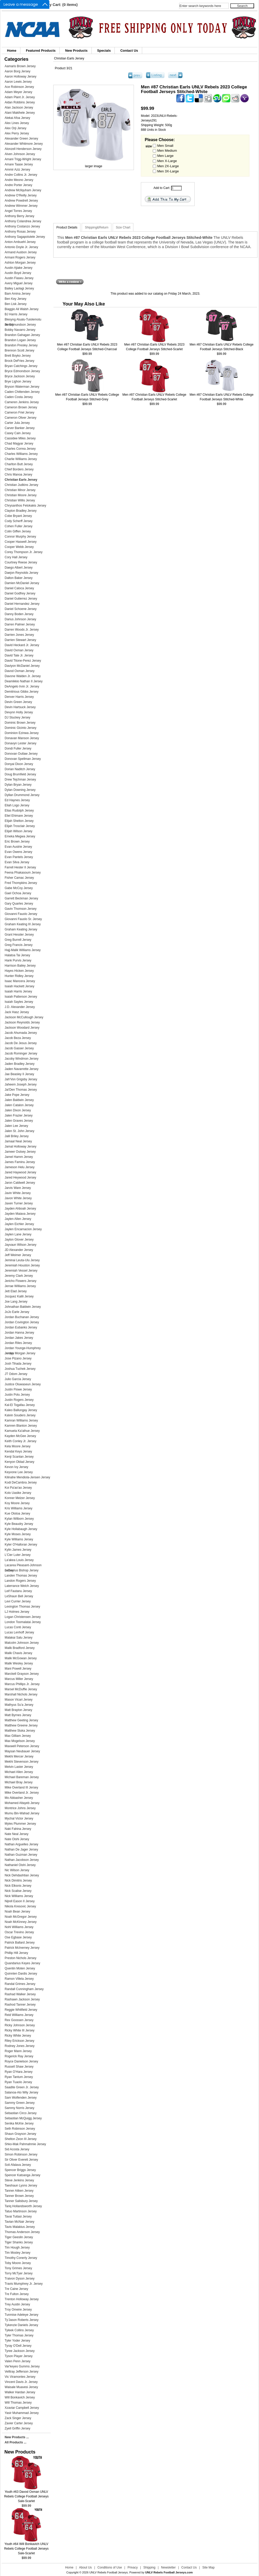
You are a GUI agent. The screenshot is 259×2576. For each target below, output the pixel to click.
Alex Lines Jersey (17, 123)
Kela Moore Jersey (18, 1446)
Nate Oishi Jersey (17, 1839)
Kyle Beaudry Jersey (19, 1524)
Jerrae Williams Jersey (20, 1286)
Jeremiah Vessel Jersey (21, 1270)
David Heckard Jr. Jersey (22, 645)
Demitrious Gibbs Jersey (22, 691)
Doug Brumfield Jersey (20, 774)
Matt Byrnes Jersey (18, 1715)
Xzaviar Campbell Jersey (22, 2408)
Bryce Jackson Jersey (20, 376)
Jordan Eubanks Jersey (21, 1327)
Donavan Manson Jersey (22, 738)
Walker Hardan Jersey (20, 2392)
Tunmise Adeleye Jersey (21, 2315)
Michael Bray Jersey (19, 1782)
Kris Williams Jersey (18, 1508)
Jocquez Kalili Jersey (19, 1296)
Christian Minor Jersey (20, 490)
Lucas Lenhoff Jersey (19, 1632)
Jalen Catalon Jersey (19, 1105)
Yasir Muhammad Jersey (22, 2413)
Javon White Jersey (18, 1198)
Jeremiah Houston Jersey (22, 1265)
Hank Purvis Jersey (18, 960)
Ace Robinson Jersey (19, 87)
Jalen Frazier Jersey (19, 1115)
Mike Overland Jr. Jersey (22, 1792)
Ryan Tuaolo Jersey (18, 2082)
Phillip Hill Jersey (16, 1953)
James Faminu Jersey (20, 1162)
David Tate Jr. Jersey (19, 655)
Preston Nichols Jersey (20, 1958)
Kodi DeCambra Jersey (21, 1482)
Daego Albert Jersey (19, 567)
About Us (85, 2567)
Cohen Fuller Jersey (18, 526)
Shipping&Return (96, 227)
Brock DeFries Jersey (19, 361)
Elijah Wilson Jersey (18, 831)
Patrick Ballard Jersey (20, 1942)
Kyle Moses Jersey (18, 1534)
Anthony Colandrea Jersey (23, 221)
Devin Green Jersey (18, 702)
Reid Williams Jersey (19, 2015)
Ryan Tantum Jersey (19, 2077)
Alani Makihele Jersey (20, 112)
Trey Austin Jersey (17, 2304)
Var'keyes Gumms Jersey (22, 2366)
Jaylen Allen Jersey (18, 1219)
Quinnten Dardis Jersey (21, 1973)
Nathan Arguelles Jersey (21, 1844)
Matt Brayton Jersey (18, 1710)
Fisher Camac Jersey (19, 878)
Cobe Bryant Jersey (18, 516)
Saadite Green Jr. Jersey (22, 2087)
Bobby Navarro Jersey (20, 330)
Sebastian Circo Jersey (20, 2113)
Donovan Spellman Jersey (23, 759)
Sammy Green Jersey (20, 2103)
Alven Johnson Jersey (20, 154)
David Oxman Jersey (19, 650)
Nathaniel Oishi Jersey (20, 1865)
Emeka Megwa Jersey (20, 836)
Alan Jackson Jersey (19, 107)
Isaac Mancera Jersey (20, 981)
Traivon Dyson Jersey (20, 2278)
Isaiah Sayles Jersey (19, 1002)
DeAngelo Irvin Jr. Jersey (22, 686)
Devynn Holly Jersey (19, 712)
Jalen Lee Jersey (16, 1126)
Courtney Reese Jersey (21, 562)
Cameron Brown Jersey (21, 407)
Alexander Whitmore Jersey (24, 144)
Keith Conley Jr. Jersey (20, 1441)
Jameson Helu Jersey (19, 1167)
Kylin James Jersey (18, 1549)
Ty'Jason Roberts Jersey (22, 2320)
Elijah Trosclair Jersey (20, 826)
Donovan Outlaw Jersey (21, 753)
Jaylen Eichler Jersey (19, 1224)
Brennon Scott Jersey (19, 350)
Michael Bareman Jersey (22, 1777)
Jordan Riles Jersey (18, 1343)
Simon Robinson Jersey (21, 2154)
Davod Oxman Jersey (19, 671)
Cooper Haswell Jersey (20, 542)
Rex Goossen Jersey (19, 2020)
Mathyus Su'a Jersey (19, 1705)
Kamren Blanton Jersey (21, 1425)
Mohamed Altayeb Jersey (22, 1803)
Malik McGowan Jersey (21, 1658)
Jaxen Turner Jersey (19, 1203)
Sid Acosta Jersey (17, 2149)
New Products (76, 50)
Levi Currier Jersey (18, 1601)
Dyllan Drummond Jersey (22, 795)
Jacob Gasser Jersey (19, 1048)
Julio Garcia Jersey (18, 1379)
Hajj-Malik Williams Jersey (23, 950)
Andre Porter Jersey (18, 185)
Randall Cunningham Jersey (24, 1989)
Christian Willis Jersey (20, 500)
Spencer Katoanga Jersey (22, 2175)
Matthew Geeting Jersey (21, 1720)
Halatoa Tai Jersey (17, 955)
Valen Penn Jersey (18, 2361)
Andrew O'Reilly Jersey (21, 195)
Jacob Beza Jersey (18, 1038)
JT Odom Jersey (16, 1374)
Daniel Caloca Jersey (19, 588)
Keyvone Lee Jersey (19, 1472)
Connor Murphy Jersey (20, 536)
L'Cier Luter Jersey (18, 1555)
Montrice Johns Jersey (20, 1808)
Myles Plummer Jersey (20, 1823)
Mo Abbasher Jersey (19, 1798)
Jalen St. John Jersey (19, 1131)
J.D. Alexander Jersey (20, 1007)
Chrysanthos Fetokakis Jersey (25, 505)
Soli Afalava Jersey (18, 2165)
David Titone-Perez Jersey (23, 660)
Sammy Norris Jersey (19, 2108)
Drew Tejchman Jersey (20, 779)
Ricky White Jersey (18, 2035)
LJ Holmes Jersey (17, 1612)
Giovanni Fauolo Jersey (21, 914)
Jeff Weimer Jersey (18, 1255)
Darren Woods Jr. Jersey (22, 629)
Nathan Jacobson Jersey (22, 1860)
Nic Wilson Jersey (17, 1870)
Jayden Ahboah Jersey (20, 1208)
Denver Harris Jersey (19, 697)
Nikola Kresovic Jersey (20, 1906)
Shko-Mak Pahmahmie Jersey (25, 2144)
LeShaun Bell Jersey (19, 1596)
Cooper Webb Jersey (19, 547)
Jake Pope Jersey (17, 1095)
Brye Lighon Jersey (18, 381)
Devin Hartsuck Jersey (20, 707)
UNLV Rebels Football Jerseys (108, 2572)
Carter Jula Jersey (17, 423)
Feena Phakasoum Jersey (23, 872)
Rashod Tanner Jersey (20, 2004)
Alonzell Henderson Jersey (23, 149)
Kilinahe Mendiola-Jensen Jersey (27, 1477)
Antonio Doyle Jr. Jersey (21, 247)
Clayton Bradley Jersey (20, 511)
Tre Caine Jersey (16, 2289)
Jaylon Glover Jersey (19, 1239)
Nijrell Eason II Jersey (20, 1901)
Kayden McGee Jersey (20, 1436)
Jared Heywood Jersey (20, 1177)
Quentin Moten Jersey (20, 1968)
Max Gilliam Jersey (18, 1736)
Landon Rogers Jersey (20, 1581)
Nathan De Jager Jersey (21, 1849)
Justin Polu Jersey (17, 1394)
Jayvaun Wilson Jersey (20, 1245)
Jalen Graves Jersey (19, 1120)
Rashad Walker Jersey (20, 1994)
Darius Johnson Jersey (20, 619)
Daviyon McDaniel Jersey (22, 666)
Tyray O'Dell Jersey (18, 2346)
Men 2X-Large (168, 166)
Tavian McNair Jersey (19, 2221)
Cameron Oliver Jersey (20, 417)
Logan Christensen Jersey (23, 1617)
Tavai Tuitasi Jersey (18, 2216)
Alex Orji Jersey (15, 128)
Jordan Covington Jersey (22, 1322)
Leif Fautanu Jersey (18, 1591)
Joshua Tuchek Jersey (20, 1369)
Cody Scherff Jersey (19, 521)
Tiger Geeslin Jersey (19, 2237)
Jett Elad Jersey (16, 1291)
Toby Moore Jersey (18, 2263)
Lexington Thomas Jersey (22, 1606)
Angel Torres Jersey (18, 211)
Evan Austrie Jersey (18, 847)
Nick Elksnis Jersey (18, 1885)
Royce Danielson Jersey (21, 2061)
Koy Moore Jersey (17, 1503)
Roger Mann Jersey (18, 2051)
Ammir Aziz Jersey (17, 169)
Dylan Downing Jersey (20, 790)
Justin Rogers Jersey (19, 1400)
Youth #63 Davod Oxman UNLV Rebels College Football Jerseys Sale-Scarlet (26, 2495)
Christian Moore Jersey (20, 495)
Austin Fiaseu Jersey (19, 278)
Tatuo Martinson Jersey (21, 2211)
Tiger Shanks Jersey (19, 2242)
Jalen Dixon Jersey (18, 1110)
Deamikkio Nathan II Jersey (24, 681)
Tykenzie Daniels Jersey (21, 2325)
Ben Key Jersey (15, 299)
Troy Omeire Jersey (18, 2309)
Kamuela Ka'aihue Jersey (22, 1431)
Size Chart (123, 227)
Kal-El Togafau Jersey (20, 1405)
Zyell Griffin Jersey (17, 2428)
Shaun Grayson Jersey (20, 2134)
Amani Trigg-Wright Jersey (23, 159)
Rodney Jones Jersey (19, 2046)
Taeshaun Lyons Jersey (21, 2185)
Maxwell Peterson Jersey (22, 1746)
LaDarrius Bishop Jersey (22, 1570)
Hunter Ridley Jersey (19, 976)
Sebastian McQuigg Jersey (23, 2118)
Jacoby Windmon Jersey (22, 1058)
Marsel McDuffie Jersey (21, 1689)
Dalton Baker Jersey (19, 578)
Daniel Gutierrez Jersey (21, 598)
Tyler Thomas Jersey (19, 2335)
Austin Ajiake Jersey (18, 268)
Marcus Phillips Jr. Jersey (22, 1684)
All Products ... (15, 2442)
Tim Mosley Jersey (18, 2252)
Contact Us (129, 50)
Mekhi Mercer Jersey (19, 1756)
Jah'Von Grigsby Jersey (21, 1079)
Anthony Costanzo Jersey (22, 226)
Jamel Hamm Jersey (19, 1157)
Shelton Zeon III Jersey (20, 2139)
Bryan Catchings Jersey (21, 366)
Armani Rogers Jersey (20, 257)
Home (11, 50)
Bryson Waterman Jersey (22, 386)
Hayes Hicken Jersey (19, 971)
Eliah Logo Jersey (17, 805)
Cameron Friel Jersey (19, 412)
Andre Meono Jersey (19, 180)
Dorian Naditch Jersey (20, 769)
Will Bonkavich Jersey (20, 2397)
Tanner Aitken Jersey (19, 2190)
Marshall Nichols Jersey (21, 1694)
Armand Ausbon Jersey (21, 252)
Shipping (149, 2567)
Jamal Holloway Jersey (20, 1146)
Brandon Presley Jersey (21, 345)
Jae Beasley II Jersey (19, 1074)
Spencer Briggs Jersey (20, 2170)
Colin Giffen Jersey (18, 531)
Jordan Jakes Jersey (19, 1338)
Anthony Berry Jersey (19, 216)
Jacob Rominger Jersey (21, 1053)
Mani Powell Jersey (18, 1668)
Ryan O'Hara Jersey (19, 2072)
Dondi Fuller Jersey (18, 748)
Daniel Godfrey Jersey (20, 593)
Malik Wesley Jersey (19, 1663)
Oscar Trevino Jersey (19, 1932)
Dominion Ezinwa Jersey (22, 733)
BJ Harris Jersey (16, 314)
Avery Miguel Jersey (19, 283)
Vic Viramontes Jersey (20, 2377)
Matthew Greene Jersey (21, 1725)
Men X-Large (167, 161)
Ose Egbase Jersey (18, 1937)
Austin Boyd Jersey (18, 273)
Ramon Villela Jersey (19, 1979)
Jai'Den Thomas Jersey (21, 1089)
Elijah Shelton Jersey (19, 821)
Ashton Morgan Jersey (20, 262)
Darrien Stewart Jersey (20, 640)
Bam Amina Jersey (18, 293)
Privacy (132, 2567)
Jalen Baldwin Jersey (19, 1100)
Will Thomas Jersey (18, 2402)
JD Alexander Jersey (19, 1250)
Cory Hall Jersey (16, 557)
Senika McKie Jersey (19, 2123)
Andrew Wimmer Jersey (21, 206)
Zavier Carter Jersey (19, 2423)
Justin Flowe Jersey (18, 1389)
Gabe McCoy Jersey (19, 888)
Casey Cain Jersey (18, 433)
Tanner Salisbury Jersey (21, 2201)
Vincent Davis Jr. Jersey (21, 2382)
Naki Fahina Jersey (18, 1829)
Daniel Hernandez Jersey (22, 604)
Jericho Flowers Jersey (20, 1281)
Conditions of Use (109, 2567)
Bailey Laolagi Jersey (19, 288)
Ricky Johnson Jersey (20, 2025)
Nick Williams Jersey (19, 1896)
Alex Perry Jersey (17, 133)
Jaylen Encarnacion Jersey (23, 1229)
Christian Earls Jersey (69, 58)
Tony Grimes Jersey (18, 2268)
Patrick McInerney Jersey (22, 1948)
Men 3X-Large (168, 171)
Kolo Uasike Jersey (18, 1493)
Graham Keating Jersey (21, 929)
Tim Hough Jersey (17, 2247)
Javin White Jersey (18, 1193)
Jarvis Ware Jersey (18, 1188)
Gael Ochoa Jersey (18, 893)
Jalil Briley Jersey (17, 1136)
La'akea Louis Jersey (19, 1560)
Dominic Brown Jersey (20, 722)
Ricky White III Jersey (19, 2030)
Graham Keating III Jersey (23, 924)
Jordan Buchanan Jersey (22, 1317)
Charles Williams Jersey (21, 454)
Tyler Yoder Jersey (17, 2340)
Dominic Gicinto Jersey (20, 728)
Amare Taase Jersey (19, 164)
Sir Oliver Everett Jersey (21, 2159)
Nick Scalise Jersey (18, 1891)
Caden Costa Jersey (19, 397)
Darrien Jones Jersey (19, 635)
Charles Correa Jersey (20, 448)
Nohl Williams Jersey (19, 1927)
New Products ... (17, 2437)
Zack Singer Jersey (18, 2418)
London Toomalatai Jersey (23, 1622)
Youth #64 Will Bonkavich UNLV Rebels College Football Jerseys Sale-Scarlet (26, 2547)
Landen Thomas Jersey (21, 1575)
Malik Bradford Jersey (20, 1648)
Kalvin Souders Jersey (20, 1415)
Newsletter (168, 2567)
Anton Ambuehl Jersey (20, 242)
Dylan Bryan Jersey (18, 784)
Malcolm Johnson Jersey (22, 1643)
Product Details (66, 227)
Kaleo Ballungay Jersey (21, 1410)
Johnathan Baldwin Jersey (23, 1307)
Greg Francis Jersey (19, 945)
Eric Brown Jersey (17, 841)
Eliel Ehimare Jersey (19, 815)
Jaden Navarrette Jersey (22, 1069)
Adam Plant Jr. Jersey (20, 97)
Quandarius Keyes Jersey (22, 1963)
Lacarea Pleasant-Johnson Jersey (23, 1565)
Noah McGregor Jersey (21, 1916)
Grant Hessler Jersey (19, 934)
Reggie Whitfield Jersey (21, 2010)
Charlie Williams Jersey (21, 459)
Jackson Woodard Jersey (22, 1027)
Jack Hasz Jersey (17, 1012)
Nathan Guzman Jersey (21, 1854)
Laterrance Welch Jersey (22, 1586)
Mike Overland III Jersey (21, 1787)
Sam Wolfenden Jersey (21, 2097)
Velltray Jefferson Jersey (22, 2371)
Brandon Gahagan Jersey (22, 335)
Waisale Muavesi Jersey (21, 2387)
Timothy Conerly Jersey (21, 2258)
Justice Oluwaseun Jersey (23, 1384)
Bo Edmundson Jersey (20, 324)
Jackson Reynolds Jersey (22, 1022)
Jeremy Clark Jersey (19, 1276)
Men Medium (167, 150)
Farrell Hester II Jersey (20, 867)
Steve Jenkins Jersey (19, 2180)
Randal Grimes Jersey (20, 1984)
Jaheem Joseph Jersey (20, 1084)
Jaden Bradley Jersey (19, 1064)
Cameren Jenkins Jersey (22, 402)
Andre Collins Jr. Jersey (21, 175)
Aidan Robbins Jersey (20, 102)
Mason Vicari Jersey (19, 1699)
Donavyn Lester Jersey (20, 743)
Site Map (208, 2567)
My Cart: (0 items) (62, 5)
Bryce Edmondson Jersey (22, 371)
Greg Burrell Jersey (18, 940)
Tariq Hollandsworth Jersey (23, 2206)
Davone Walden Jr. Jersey (23, 676)
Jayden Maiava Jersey (20, 1214)
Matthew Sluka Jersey (20, 1730)
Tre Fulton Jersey (17, 2294)
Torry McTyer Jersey (19, 2273)
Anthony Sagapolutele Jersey (25, 237)
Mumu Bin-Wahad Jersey (22, 1813)
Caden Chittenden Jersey (22, 392)
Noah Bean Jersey (17, 1911)
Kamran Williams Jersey (21, 1420)
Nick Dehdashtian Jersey (22, 1875)
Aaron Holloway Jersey (20, 76)
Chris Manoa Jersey (18, 474)
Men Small (165, 145)
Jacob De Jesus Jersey (21, 1043)
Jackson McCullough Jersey (24, 1017)
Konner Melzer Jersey (20, 1498)
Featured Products (41, 50)
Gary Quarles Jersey (19, 903)
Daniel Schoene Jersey (20, 609)
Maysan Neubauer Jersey (22, 1751)
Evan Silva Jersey (17, 862)
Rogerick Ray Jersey (19, 2056)
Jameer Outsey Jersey (20, 1151)
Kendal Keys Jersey (18, 1451)
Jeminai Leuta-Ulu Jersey (22, 1260)
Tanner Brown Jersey (19, 2196)
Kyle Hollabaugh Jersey (21, 1529)
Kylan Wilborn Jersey (19, 1518)
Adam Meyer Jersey (18, 92)
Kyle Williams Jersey (19, 1539)
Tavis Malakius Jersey (20, 2227)
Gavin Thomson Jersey (20, 909)
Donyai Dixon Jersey (19, 764)
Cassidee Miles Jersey (20, 438)
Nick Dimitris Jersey (18, 1880)
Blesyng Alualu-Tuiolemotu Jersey (23, 320)
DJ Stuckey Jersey (17, 717)
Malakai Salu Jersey (18, 1637)
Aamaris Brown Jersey (20, 66)
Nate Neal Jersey (16, 1834)
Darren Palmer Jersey (20, 624)
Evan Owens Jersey (18, 852)
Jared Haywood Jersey (20, 1172)
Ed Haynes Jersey (17, 800)
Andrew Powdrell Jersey (21, 200)
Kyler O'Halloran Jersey (21, 1544)
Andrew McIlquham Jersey (23, 190)
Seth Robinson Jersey (20, 2128)
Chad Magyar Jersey (19, 443)
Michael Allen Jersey (19, 1772)
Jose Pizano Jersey (18, 1358)
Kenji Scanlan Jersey (19, 1456)
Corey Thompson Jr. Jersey (24, 552)
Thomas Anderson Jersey (22, 2232)
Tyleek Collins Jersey (19, 2330)
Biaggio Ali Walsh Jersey (22, 309)
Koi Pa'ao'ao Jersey (18, 1487)
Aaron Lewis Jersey (18, 81)
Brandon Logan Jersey (20, 340)
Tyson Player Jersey (19, 2356)
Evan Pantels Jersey (19, 857)
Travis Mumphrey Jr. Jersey (24, 2283)
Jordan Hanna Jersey (19, 1332)
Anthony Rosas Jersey (20, 231)
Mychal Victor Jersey (19, 1818)
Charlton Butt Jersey (19, 464)
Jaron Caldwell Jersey (20, 1182)
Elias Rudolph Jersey (19, 810)
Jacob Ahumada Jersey (21, 1033)
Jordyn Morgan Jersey (20, 1353)
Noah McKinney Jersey (20, 1922)
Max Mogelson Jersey (20, 1741)
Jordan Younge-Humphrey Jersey (23, 1348)
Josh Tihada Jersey (18, 1363)
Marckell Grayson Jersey (22, 1674)
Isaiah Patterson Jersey (21, 996)
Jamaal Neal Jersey (18, 1141)
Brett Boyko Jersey (18, 355)
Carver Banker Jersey (20, 428)
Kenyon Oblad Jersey (19, 1462)
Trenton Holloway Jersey (22, 2299)
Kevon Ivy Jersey (16, 1467)
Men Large (165, 156)
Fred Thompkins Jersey (21, 883)
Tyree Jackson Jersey (20, 2351)
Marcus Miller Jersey (19, 1679)
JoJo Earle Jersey (17, 1312)
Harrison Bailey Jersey (20, 965)
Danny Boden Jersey (19, 614)
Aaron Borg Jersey (17, 71)
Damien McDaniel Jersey (22, 583)
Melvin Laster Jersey (19, 1767)
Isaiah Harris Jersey (18, 991)
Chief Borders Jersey (19, 469)
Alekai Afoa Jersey (17, 118)
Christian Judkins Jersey (21, 485)
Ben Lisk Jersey (16, 304)
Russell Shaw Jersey (19, 2066)
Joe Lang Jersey (16, 1301)
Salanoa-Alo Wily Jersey (21, 2092)
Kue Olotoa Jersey (17, 1513)
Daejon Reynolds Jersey (21, 573)
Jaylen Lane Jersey (18, 1234)
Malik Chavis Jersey (18, 1653)
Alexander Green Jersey (21, 138)
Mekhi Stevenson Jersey (22, 1761)
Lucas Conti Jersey (18, 1627)
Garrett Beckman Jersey (21, 898)
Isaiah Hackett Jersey (19, 986)
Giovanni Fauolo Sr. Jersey (23, 919)
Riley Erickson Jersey (19, 2041)
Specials (104, 50)
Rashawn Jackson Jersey (22, 1999)
